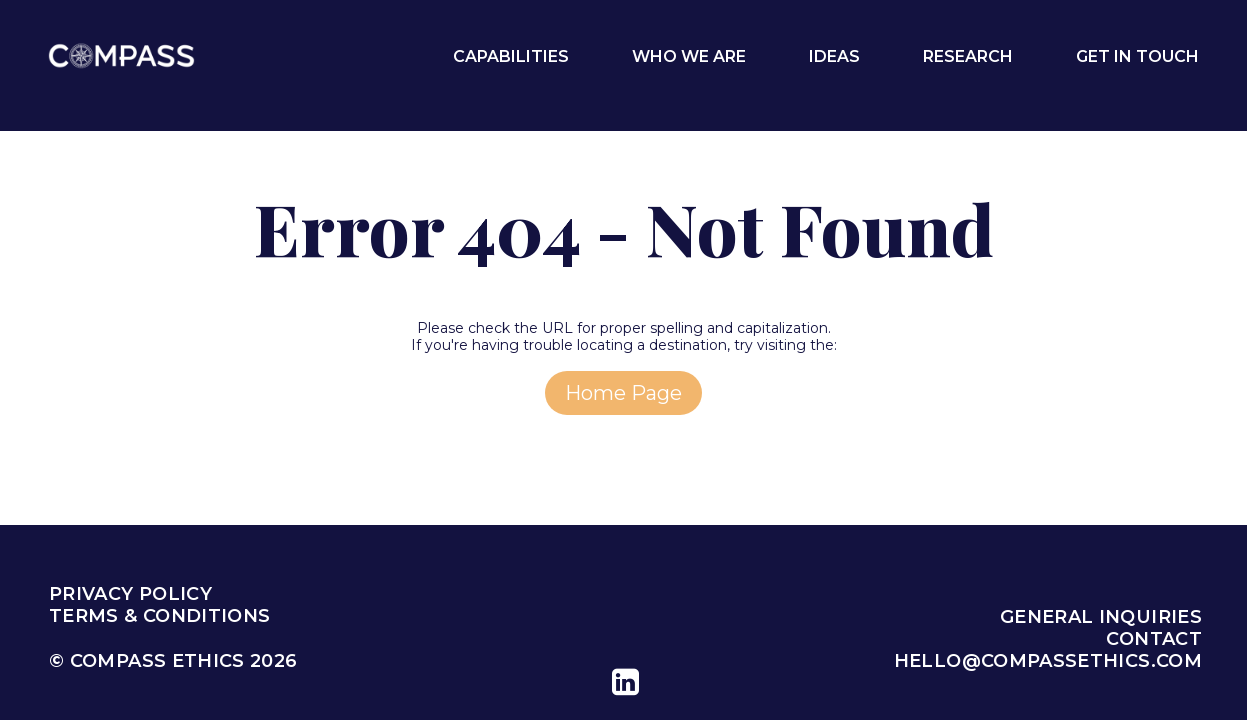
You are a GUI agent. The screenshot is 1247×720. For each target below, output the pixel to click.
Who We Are (689, 56)
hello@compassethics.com (1048, 661)
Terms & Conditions (159, 616)
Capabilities (511, 56)
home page (623, 393)
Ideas (834, 56)
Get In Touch (1137, 56)
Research (968, 56)
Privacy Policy (130, 594)
